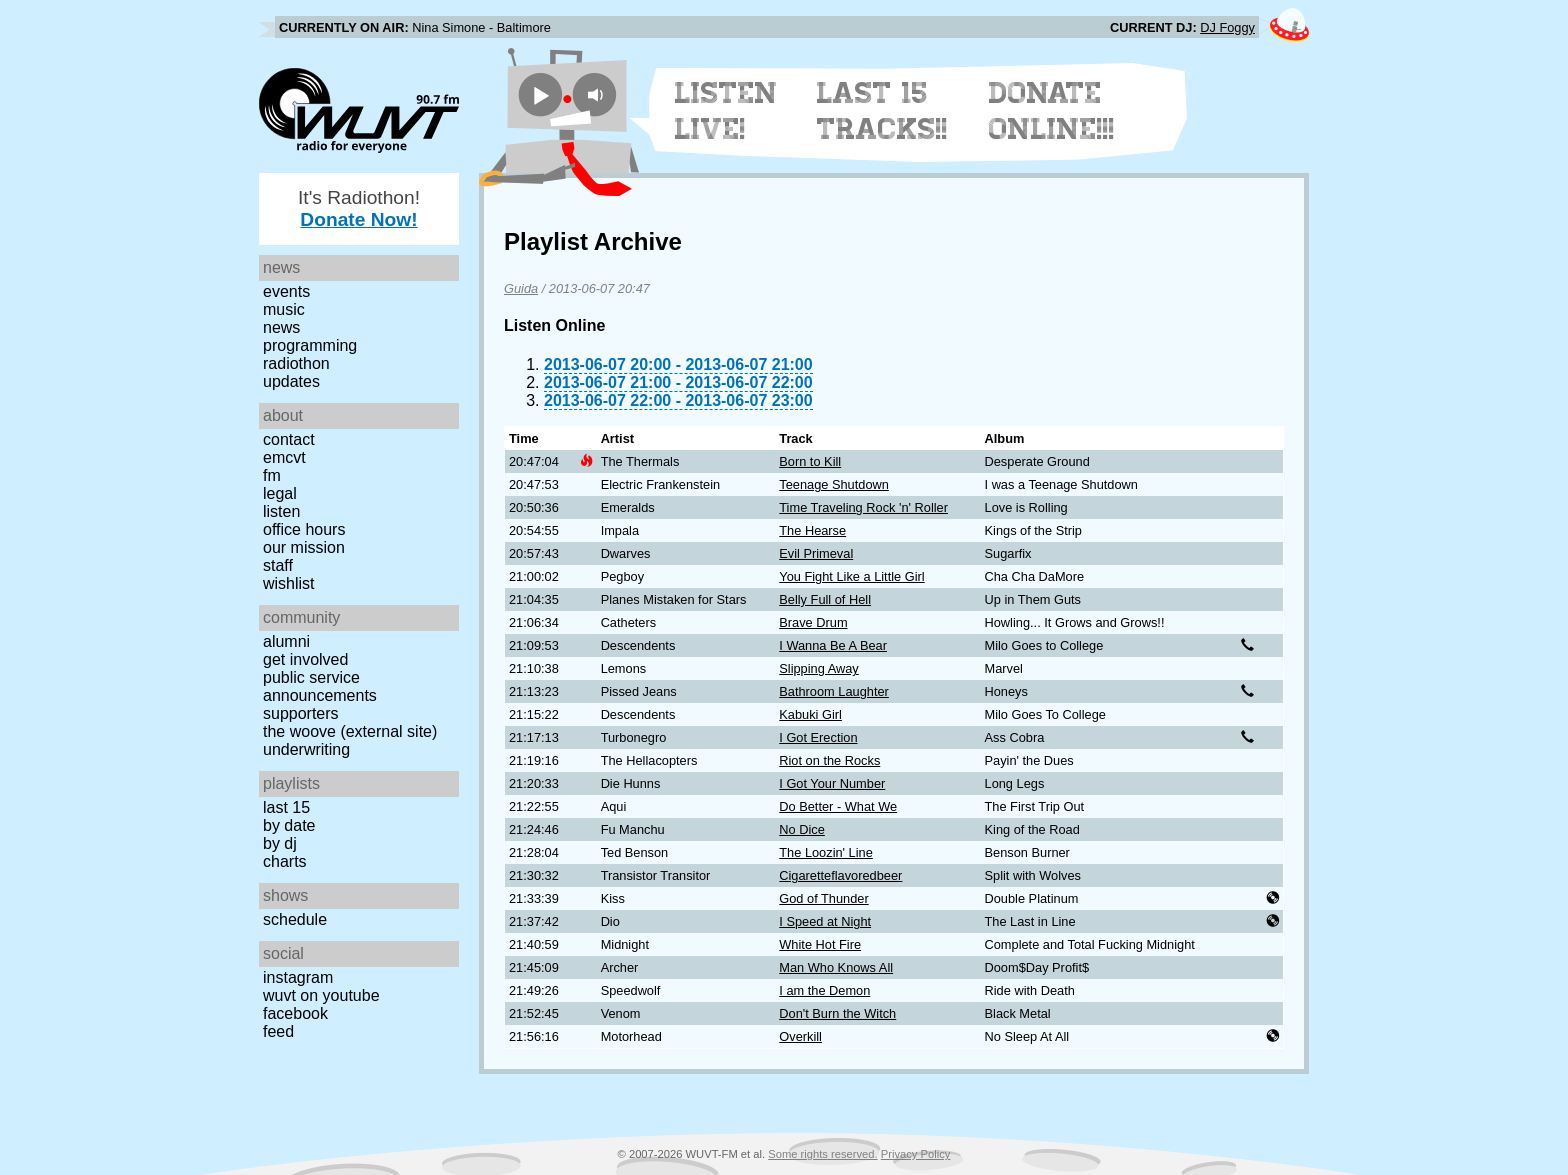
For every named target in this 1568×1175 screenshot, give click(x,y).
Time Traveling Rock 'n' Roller (863, 507)
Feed (278, 1031)
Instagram (298, 977)
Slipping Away (818, 668)
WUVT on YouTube (321, 995)
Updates (291, 381)
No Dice (802, 829)
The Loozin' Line (826, 852)
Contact (289, 439)
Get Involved (305, 659)
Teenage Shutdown (834, 484)
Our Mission (304, 547)
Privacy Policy (916, 1154)
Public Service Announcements (320, 686)
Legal (280, 493)
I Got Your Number (832, 783)
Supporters (301, 713)
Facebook (295, 1013)
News (281, 327)
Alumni (286, 641)
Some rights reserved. (822, 1154)
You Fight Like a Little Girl (851, 576)
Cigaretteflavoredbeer (840, 875)
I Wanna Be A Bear (833, 645)
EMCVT (284, 457)
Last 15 (286, 807)
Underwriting (306, 749)
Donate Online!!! (1052, 111)
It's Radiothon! (359, 208)
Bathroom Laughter (834, 691)
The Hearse (812, 530)
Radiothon (296, 363)
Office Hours (304, 529)
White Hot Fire (820, 944)
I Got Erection (818, 737)
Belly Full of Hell (825, 599)
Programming (310, 345)
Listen (281, 511)
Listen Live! (726, 111)
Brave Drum (813, 622)
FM (272, 475)
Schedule (295, 919)
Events (286, 291)
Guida (521, 288)
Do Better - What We (838, 806)
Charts (285, 861)
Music (284, 309)
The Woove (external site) (350, 731)
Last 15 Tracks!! (882, 111)
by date (289, 825)
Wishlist (289, 583)
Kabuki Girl (810, 714)
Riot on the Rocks (829, 760)
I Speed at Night (825, 921)
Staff (278, 565)
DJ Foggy (1227, 27)
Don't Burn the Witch (837, 1013)
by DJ (280, 843)
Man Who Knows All (836, 967)
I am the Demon (824, 990)
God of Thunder (823, 898)
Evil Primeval (816, 553)
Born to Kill (810, 461)
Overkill (800, 1036)
